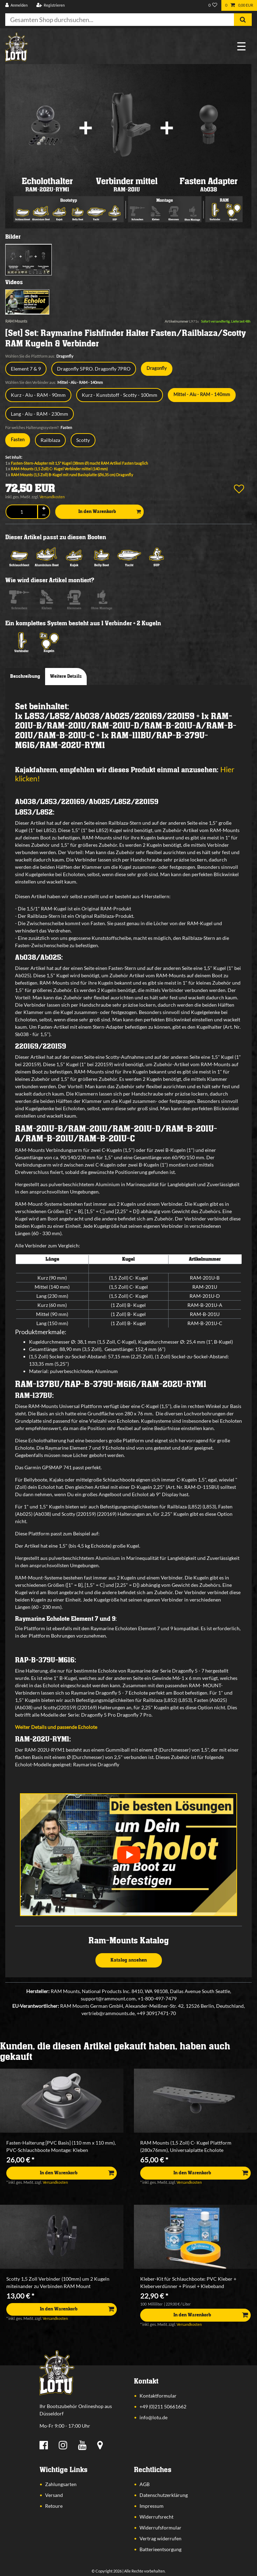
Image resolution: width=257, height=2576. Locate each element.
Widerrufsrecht (156, 2517)
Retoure (54, 2506)
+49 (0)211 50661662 (163, 2406)
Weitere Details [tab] (66, 676)
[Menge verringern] (43, 515)
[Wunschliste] (213, 5)
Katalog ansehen (128, 1960)
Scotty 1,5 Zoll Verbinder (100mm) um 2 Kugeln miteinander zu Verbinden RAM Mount (57, 2282)
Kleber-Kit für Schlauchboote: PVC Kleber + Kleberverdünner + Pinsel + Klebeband (188, 2282)
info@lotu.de (153, 2417)
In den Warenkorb (109, 512)
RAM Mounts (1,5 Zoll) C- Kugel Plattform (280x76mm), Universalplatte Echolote (185, 2146)
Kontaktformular (158, 2396)
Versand (54, 2495)
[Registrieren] (50, 5)
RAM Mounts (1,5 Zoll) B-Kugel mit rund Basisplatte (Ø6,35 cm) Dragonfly (72, 474)
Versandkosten (52, 496)
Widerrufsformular (160, 2528)
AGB (145, 2484)
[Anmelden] (16, 5)
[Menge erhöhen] (43, 508)
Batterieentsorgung (160, 2549)
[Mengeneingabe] (21, 512)
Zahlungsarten (61, 2484)
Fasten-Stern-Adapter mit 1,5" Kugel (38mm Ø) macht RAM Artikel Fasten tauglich (79, 463)
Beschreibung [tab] (25, 676)
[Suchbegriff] (119, 19)
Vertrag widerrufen (160, 2538)
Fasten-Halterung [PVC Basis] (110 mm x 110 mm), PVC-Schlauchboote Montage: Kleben (61, 2146)
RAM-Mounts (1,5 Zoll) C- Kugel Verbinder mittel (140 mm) (59, 468)
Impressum (152, 2506)
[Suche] (243, 19)
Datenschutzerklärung (164, 2495)
